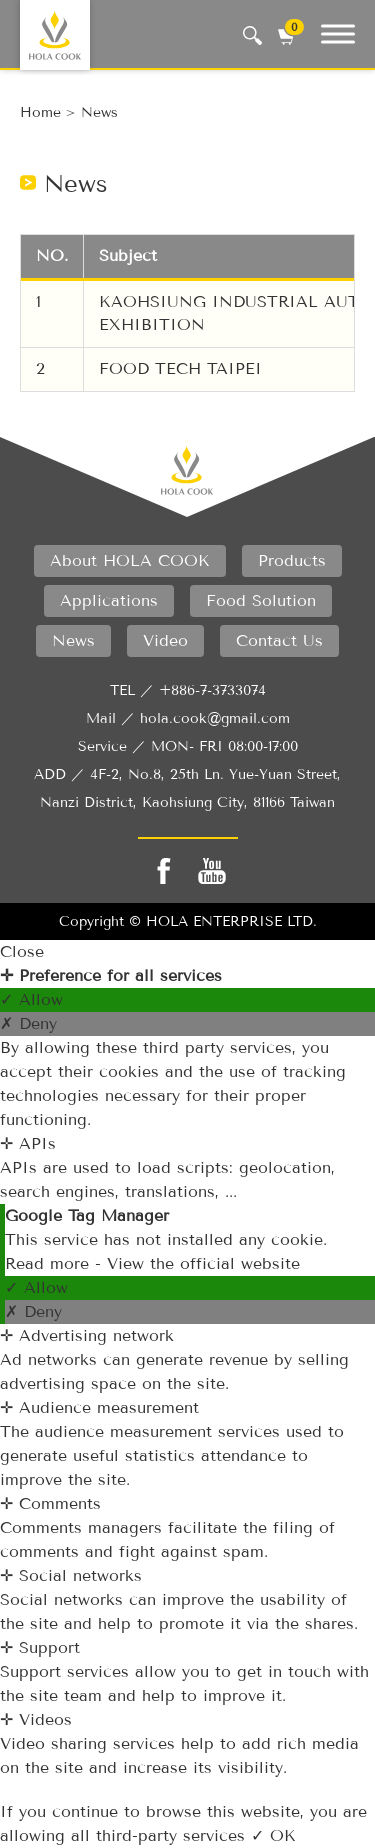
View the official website (203, 1263)
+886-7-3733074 (212, 690)
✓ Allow (31, 999)
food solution (261, 600)
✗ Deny (28, 1023)
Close (22, 951)
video (165, 640)
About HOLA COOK (130, 560)
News (73, 640)
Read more (50, 1263)
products (292, 560)
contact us (279, 640)
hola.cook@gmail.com (215, 718)
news (99, 112)
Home (40, 112)
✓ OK (273, 1835)
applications (109, 600)
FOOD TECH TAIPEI (180, 368)
